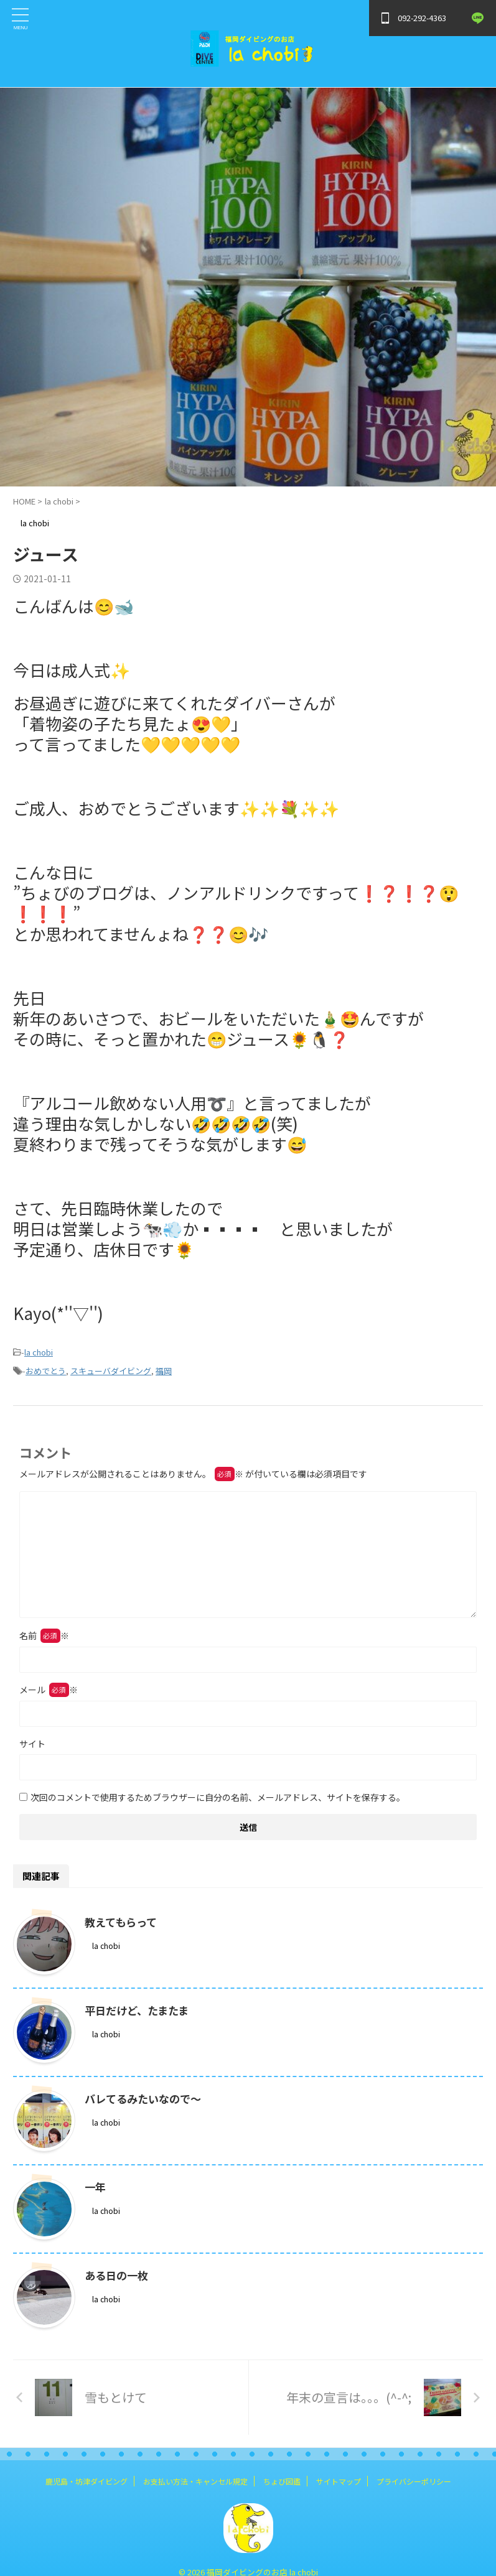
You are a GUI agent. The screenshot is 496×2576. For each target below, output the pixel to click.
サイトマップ (338, 2481)
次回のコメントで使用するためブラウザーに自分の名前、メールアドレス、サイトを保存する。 (217, 1797)
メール (48, 1689)
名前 (44, 1635)
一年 (96, 2186)
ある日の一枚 (118, 2275)
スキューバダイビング (110, 1371)
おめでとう (46, 1371)
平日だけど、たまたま (140, 2010)
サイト (32, 1743)
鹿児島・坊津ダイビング (86, 2481)
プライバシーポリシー (414, 2481)
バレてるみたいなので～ (146, 2098)
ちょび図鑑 (282, 2481)
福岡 (164, 1371)
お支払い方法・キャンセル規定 (195, 2481)
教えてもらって (123, 1921)
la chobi (38, 1352)
